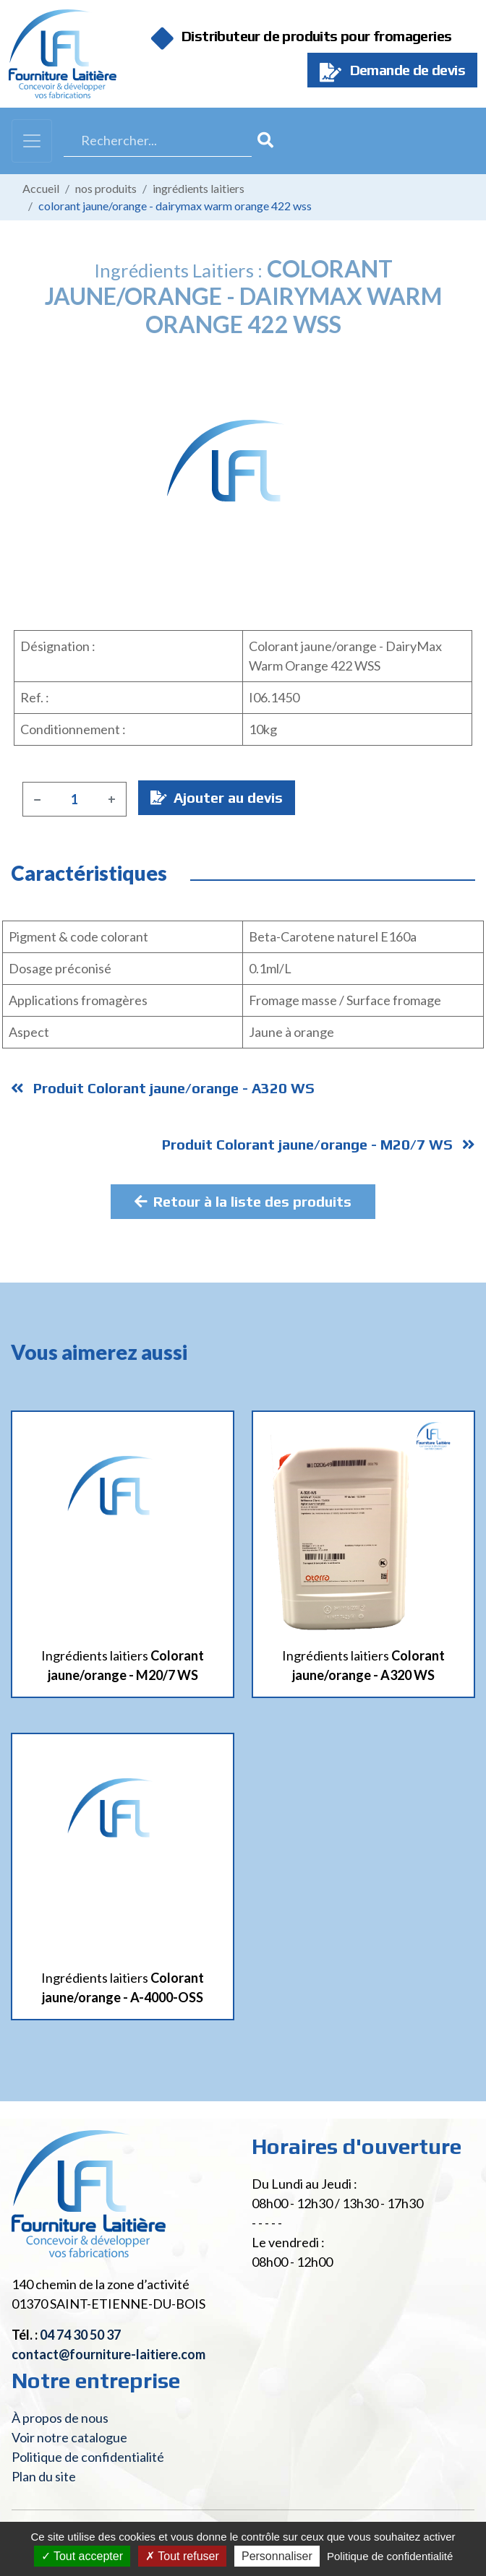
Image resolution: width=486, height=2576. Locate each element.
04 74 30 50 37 (80, 2335)
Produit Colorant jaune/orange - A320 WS (163, 1088)
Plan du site (44, 2476)
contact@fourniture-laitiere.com (108, 2354)
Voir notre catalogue (69, 2437)
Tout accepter (82, 2556)
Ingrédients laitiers (198, 188)
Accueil (40, 188)
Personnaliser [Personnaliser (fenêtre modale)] (277, 2556)
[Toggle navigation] (32, 141)
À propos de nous (60, 2418)
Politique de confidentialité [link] (390, 2556)
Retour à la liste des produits (243, 1201)
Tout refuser (182, 2556)
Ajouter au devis (216, 797)
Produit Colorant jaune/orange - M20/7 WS (318, 1144)
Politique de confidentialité (88, 2457)
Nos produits (106, 188)
